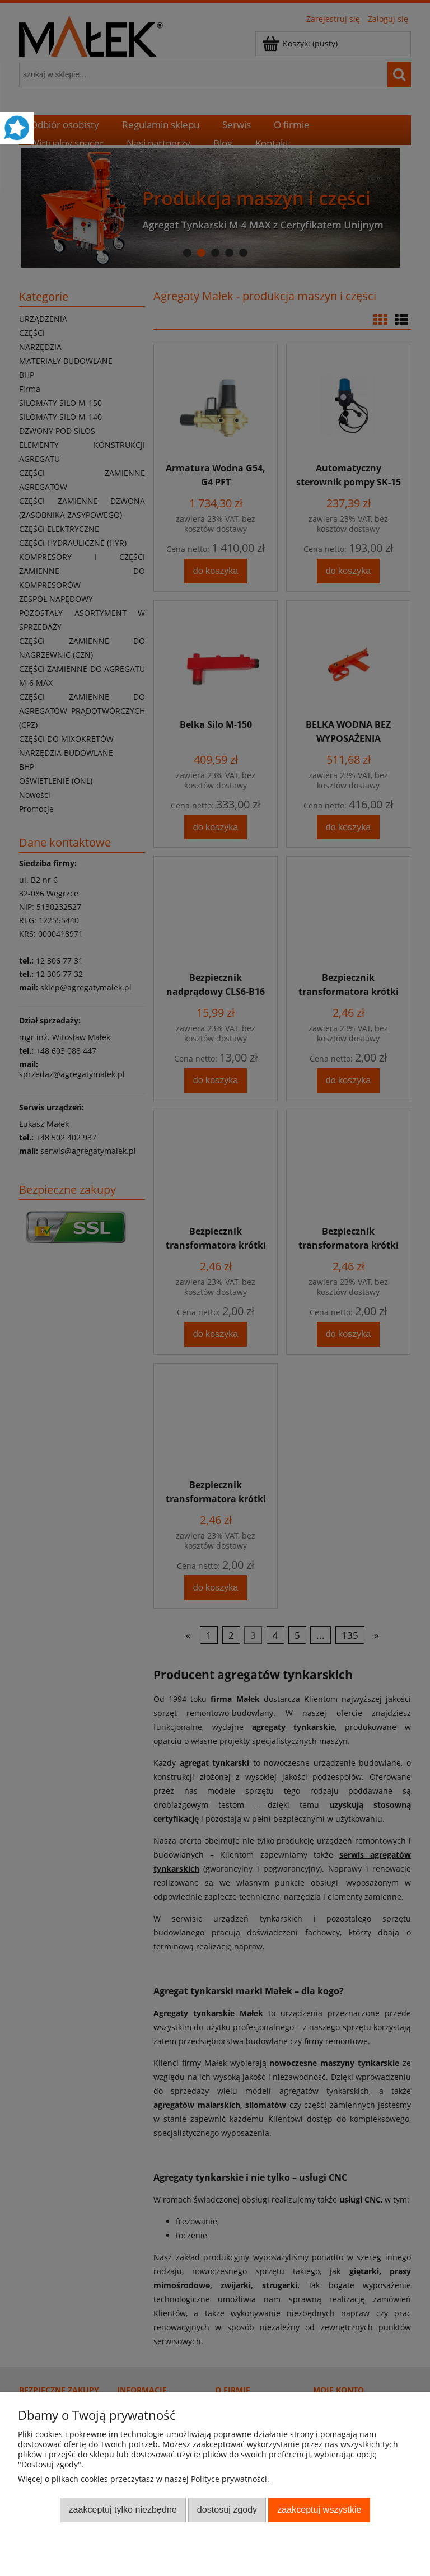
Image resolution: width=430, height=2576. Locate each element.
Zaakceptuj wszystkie (319, 2509)
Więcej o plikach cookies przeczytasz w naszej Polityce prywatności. (143, 2479)
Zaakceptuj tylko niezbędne (123, 2509)
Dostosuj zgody (227, 2509)
